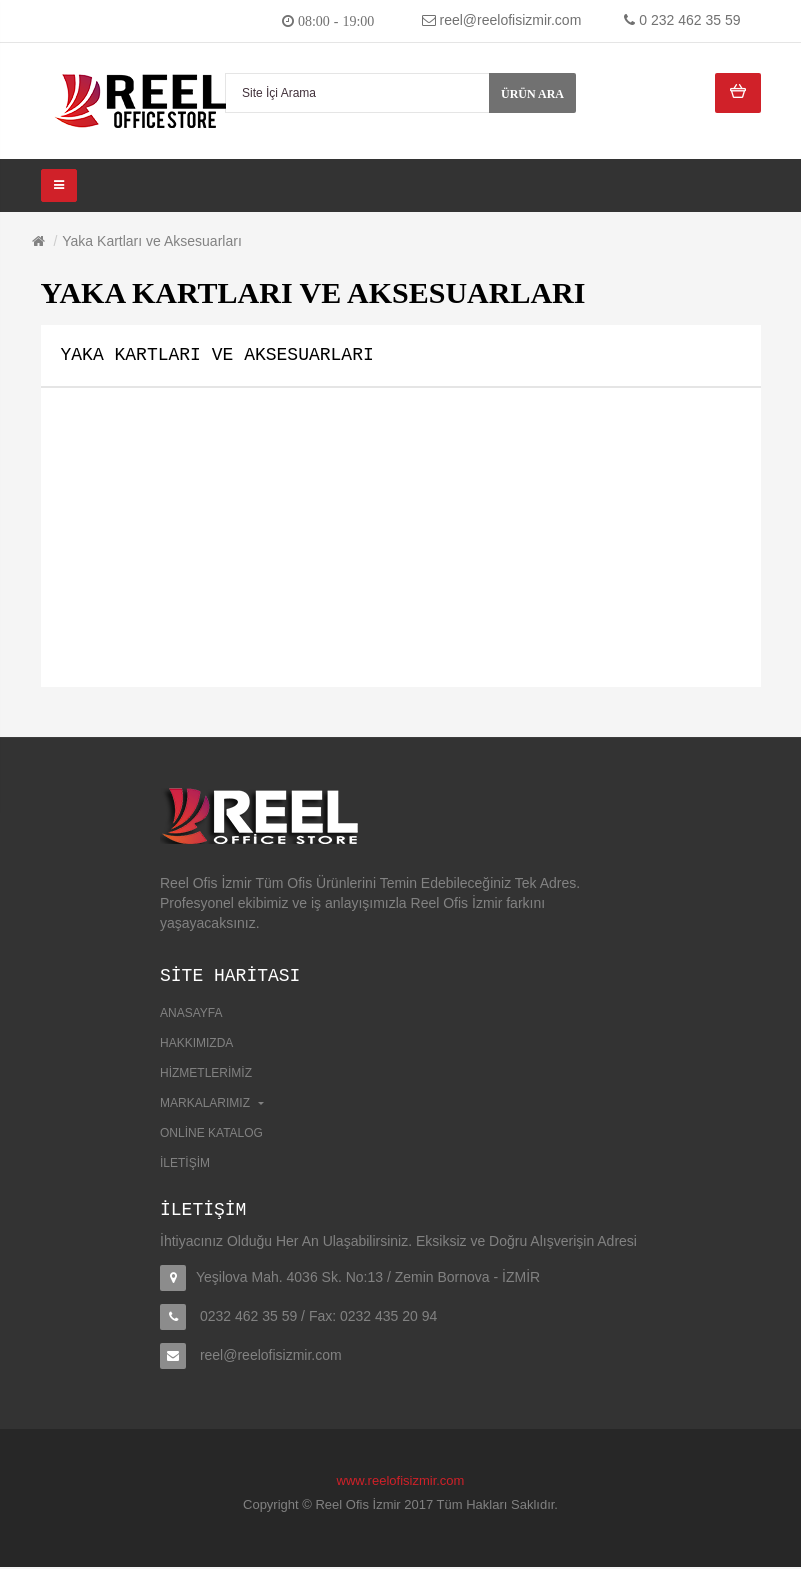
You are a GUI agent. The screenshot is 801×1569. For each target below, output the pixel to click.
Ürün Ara (532, 94)
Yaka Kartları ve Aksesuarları (151, 241)
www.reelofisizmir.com (401, 1482)
